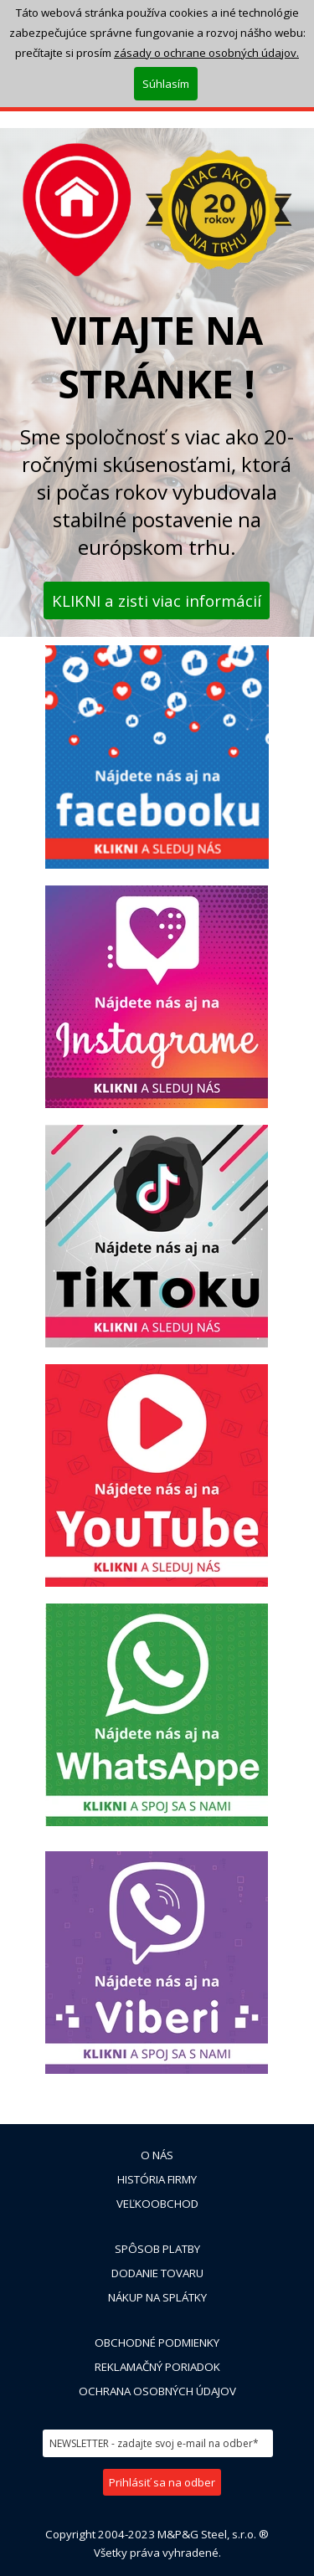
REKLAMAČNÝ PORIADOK (157, 2366)
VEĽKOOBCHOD (157, 2203)
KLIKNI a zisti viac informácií (156, 600)
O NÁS (157, 2155)
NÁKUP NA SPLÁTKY (157, 2297)
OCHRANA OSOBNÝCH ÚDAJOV (157, 2391)
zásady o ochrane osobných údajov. (206, 52)
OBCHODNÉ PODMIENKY (157, 2342)
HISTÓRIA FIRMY (157, 2179)
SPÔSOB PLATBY (157, 2248)
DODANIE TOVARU (157, 2273)
